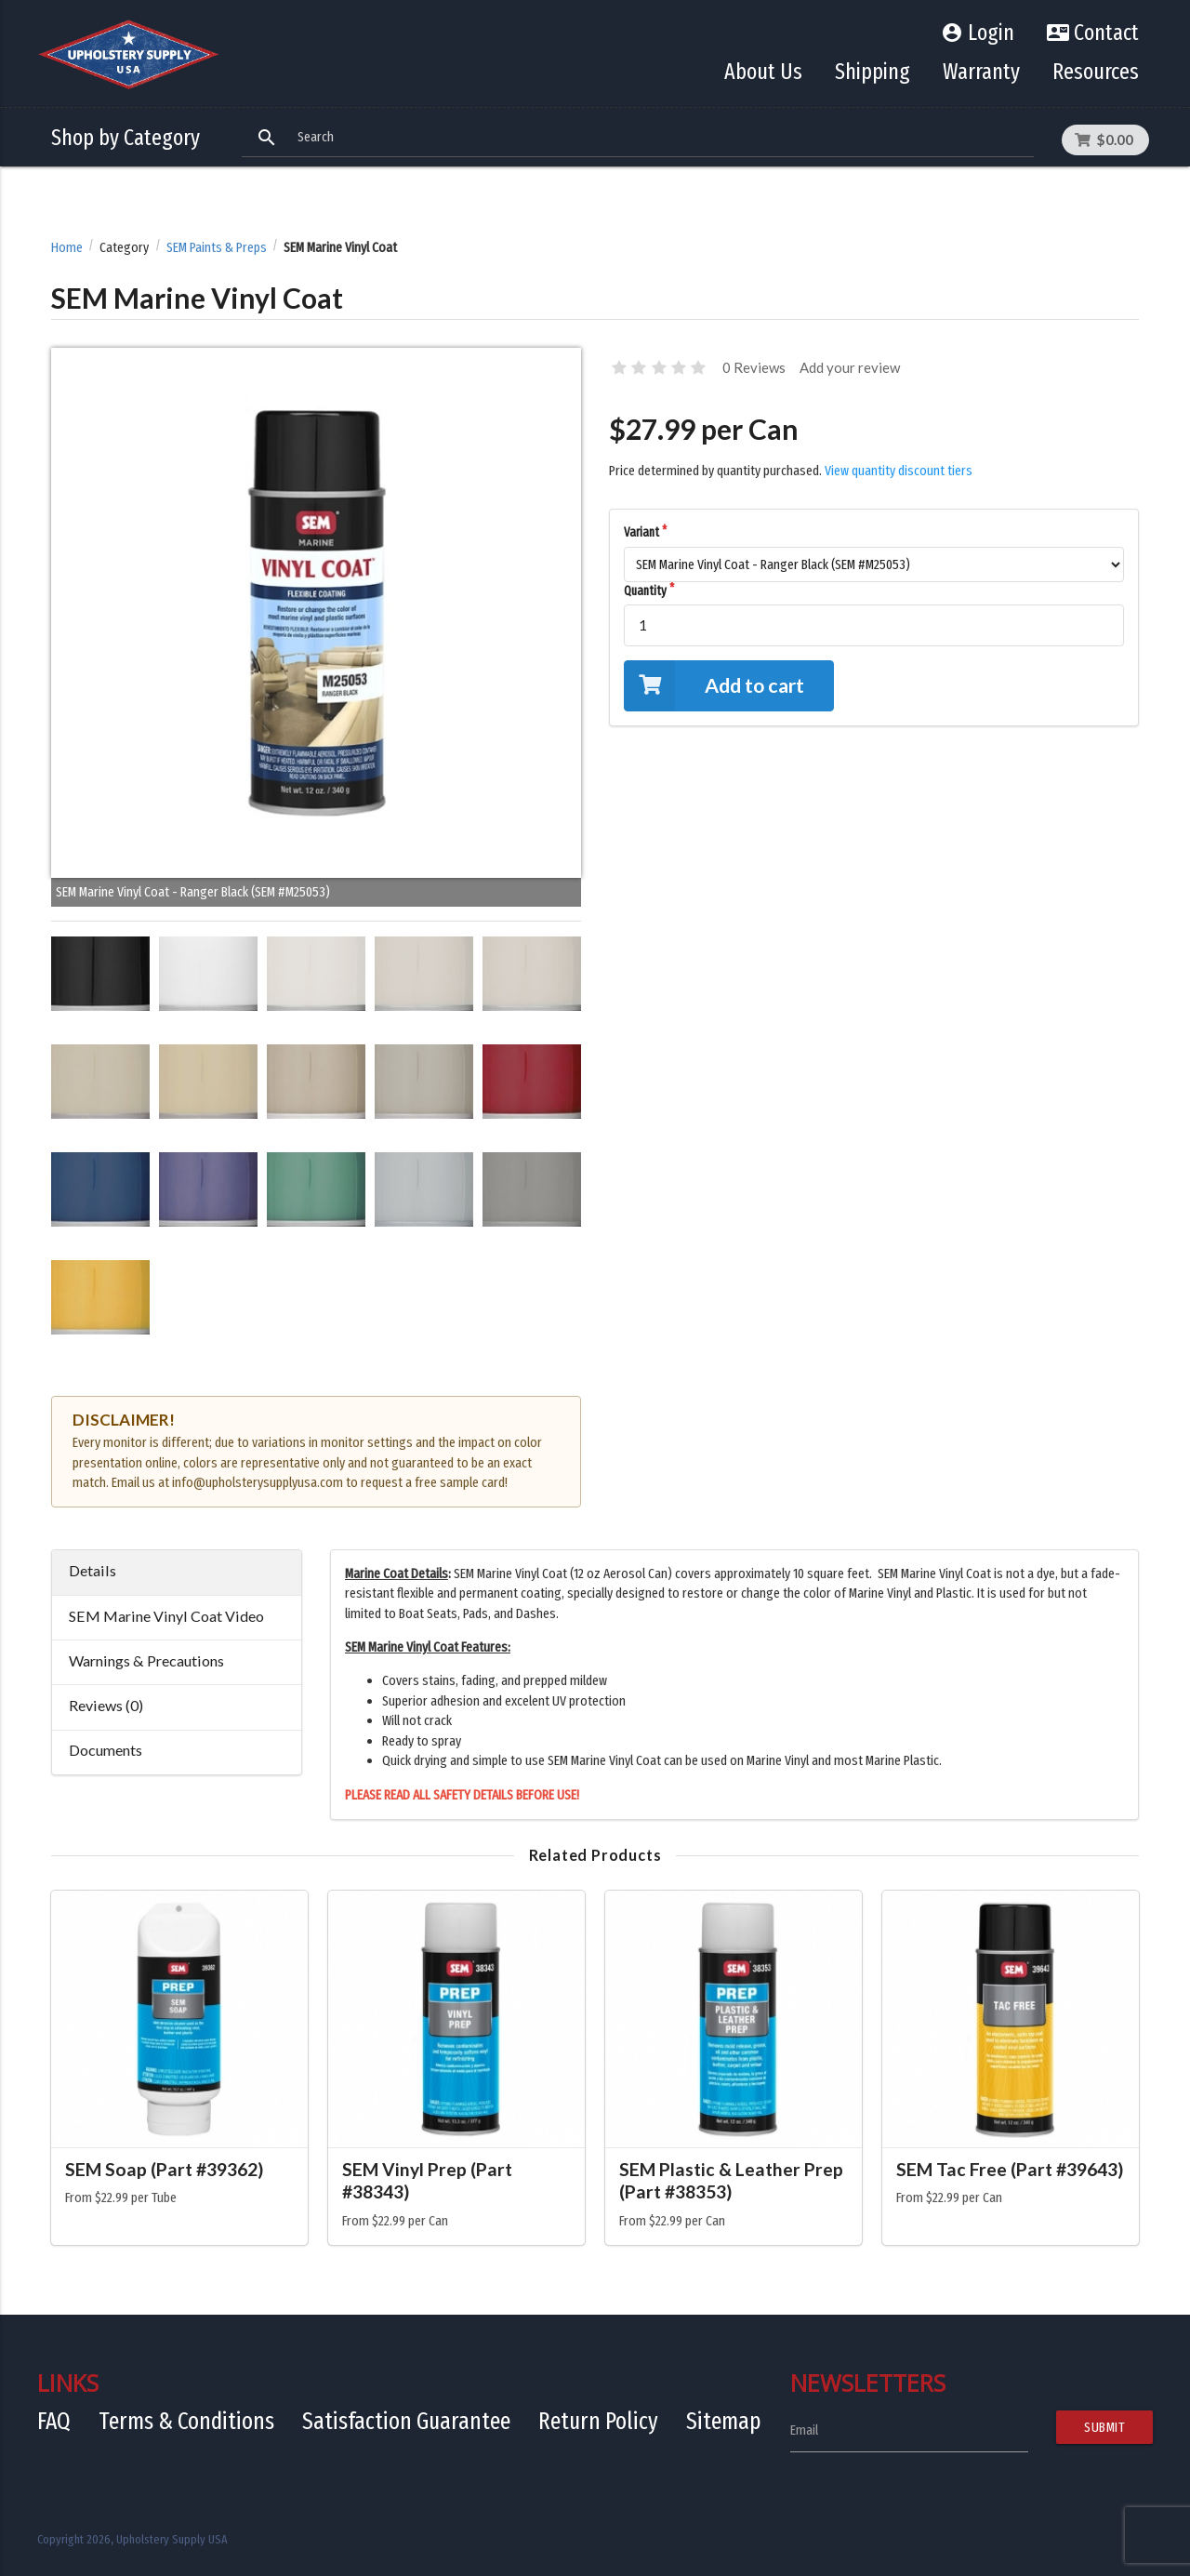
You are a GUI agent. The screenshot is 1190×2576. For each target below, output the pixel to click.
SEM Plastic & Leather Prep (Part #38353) (731, 2180)
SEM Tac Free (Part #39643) (1009, 2169)
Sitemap (723, 2421)
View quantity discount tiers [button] (898, 470)
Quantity (645, 591)
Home (67, 248)
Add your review (850, 367)
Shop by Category (125, 138)
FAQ (54, 2421)
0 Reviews (754, 367)
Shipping (872, 71)
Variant (641, 532)
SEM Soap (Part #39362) (164, 2169)
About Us (763, 71)
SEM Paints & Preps (216, 248)
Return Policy (598, 2421)
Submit (1104, 2427)
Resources (1095, 71)
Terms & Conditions (186, 2421)
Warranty (981, 71)
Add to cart (714, 685)
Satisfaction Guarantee (406, 2421)
